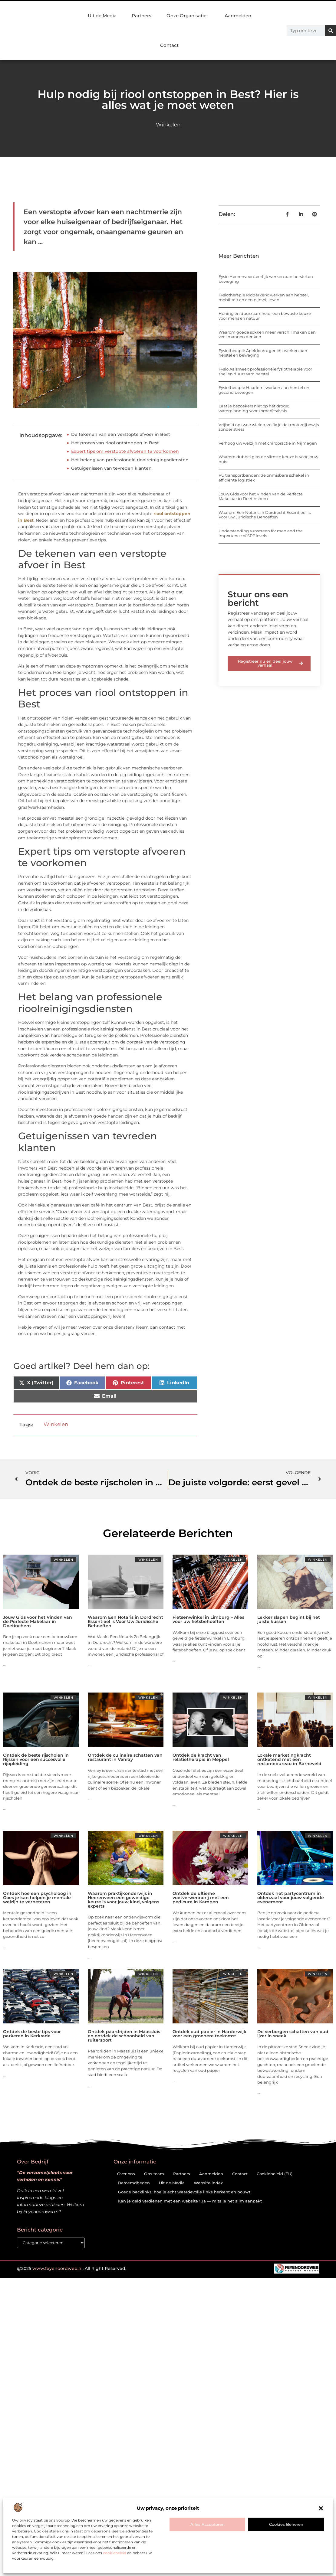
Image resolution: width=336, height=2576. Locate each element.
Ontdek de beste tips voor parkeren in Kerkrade (32, 2034)
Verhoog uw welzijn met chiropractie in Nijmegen (268, 443)
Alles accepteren (207, 2524)
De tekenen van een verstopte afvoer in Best (120, 434)
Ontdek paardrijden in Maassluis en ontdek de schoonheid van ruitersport (124, 2036)
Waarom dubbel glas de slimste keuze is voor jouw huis (268, 459)
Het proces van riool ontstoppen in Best (115, 443)
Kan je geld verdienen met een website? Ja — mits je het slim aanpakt (190, 2201)
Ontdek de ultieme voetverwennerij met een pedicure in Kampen (201, 1898)
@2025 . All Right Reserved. (71, 2268)
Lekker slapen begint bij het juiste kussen (288, 1619)
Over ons (126, 2173)
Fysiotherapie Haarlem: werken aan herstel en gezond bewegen (264, 390)
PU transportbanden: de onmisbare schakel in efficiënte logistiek (264, 477)
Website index (208, 2182)
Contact (169, 45)
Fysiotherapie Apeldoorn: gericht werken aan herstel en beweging (263, 353)
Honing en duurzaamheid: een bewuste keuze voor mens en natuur (265, 316)
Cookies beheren (286, 2524)
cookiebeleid (114, 2553)
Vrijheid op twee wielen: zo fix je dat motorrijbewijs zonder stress (269, 427)
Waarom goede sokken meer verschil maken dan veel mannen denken (267, 334)
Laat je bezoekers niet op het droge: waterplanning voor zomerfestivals (254, 408)
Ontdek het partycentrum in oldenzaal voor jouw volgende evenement (290, 1898)
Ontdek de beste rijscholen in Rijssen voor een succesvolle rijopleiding (36, 1759)
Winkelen (168, 125)
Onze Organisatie (187, 16)
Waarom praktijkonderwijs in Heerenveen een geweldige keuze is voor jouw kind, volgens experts (123, 1900)
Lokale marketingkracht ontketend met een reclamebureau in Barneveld (289, 1759)
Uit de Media (102, 15)
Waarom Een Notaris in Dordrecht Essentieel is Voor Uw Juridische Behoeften (265, 515)
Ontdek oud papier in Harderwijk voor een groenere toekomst (209, 2034)
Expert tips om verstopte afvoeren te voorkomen (125, 451)
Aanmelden (238, 15)
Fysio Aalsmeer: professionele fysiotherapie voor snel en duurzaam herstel (265, 371)
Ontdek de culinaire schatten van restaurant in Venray (125, 1757)
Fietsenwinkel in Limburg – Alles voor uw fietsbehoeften (208, 1619)
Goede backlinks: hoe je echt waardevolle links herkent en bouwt (184, 2191)
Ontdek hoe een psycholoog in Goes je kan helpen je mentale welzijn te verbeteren (37, 1898)
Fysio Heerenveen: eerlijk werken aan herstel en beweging (266, 279)
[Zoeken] (330, 30)
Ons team (154, 2173)
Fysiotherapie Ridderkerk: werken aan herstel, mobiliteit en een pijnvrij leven (264, 297)
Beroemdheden (134, 2182)
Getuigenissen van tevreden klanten (111, 468)
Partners (141, 15)
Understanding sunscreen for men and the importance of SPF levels (261, 533)
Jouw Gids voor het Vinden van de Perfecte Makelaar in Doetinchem (261, 496)
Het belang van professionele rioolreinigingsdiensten (130, 459)
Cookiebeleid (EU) (274, 2173)
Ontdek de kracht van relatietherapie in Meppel (201, 1757)
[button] (321, 2508)
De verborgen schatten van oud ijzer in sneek (292, 2034)
